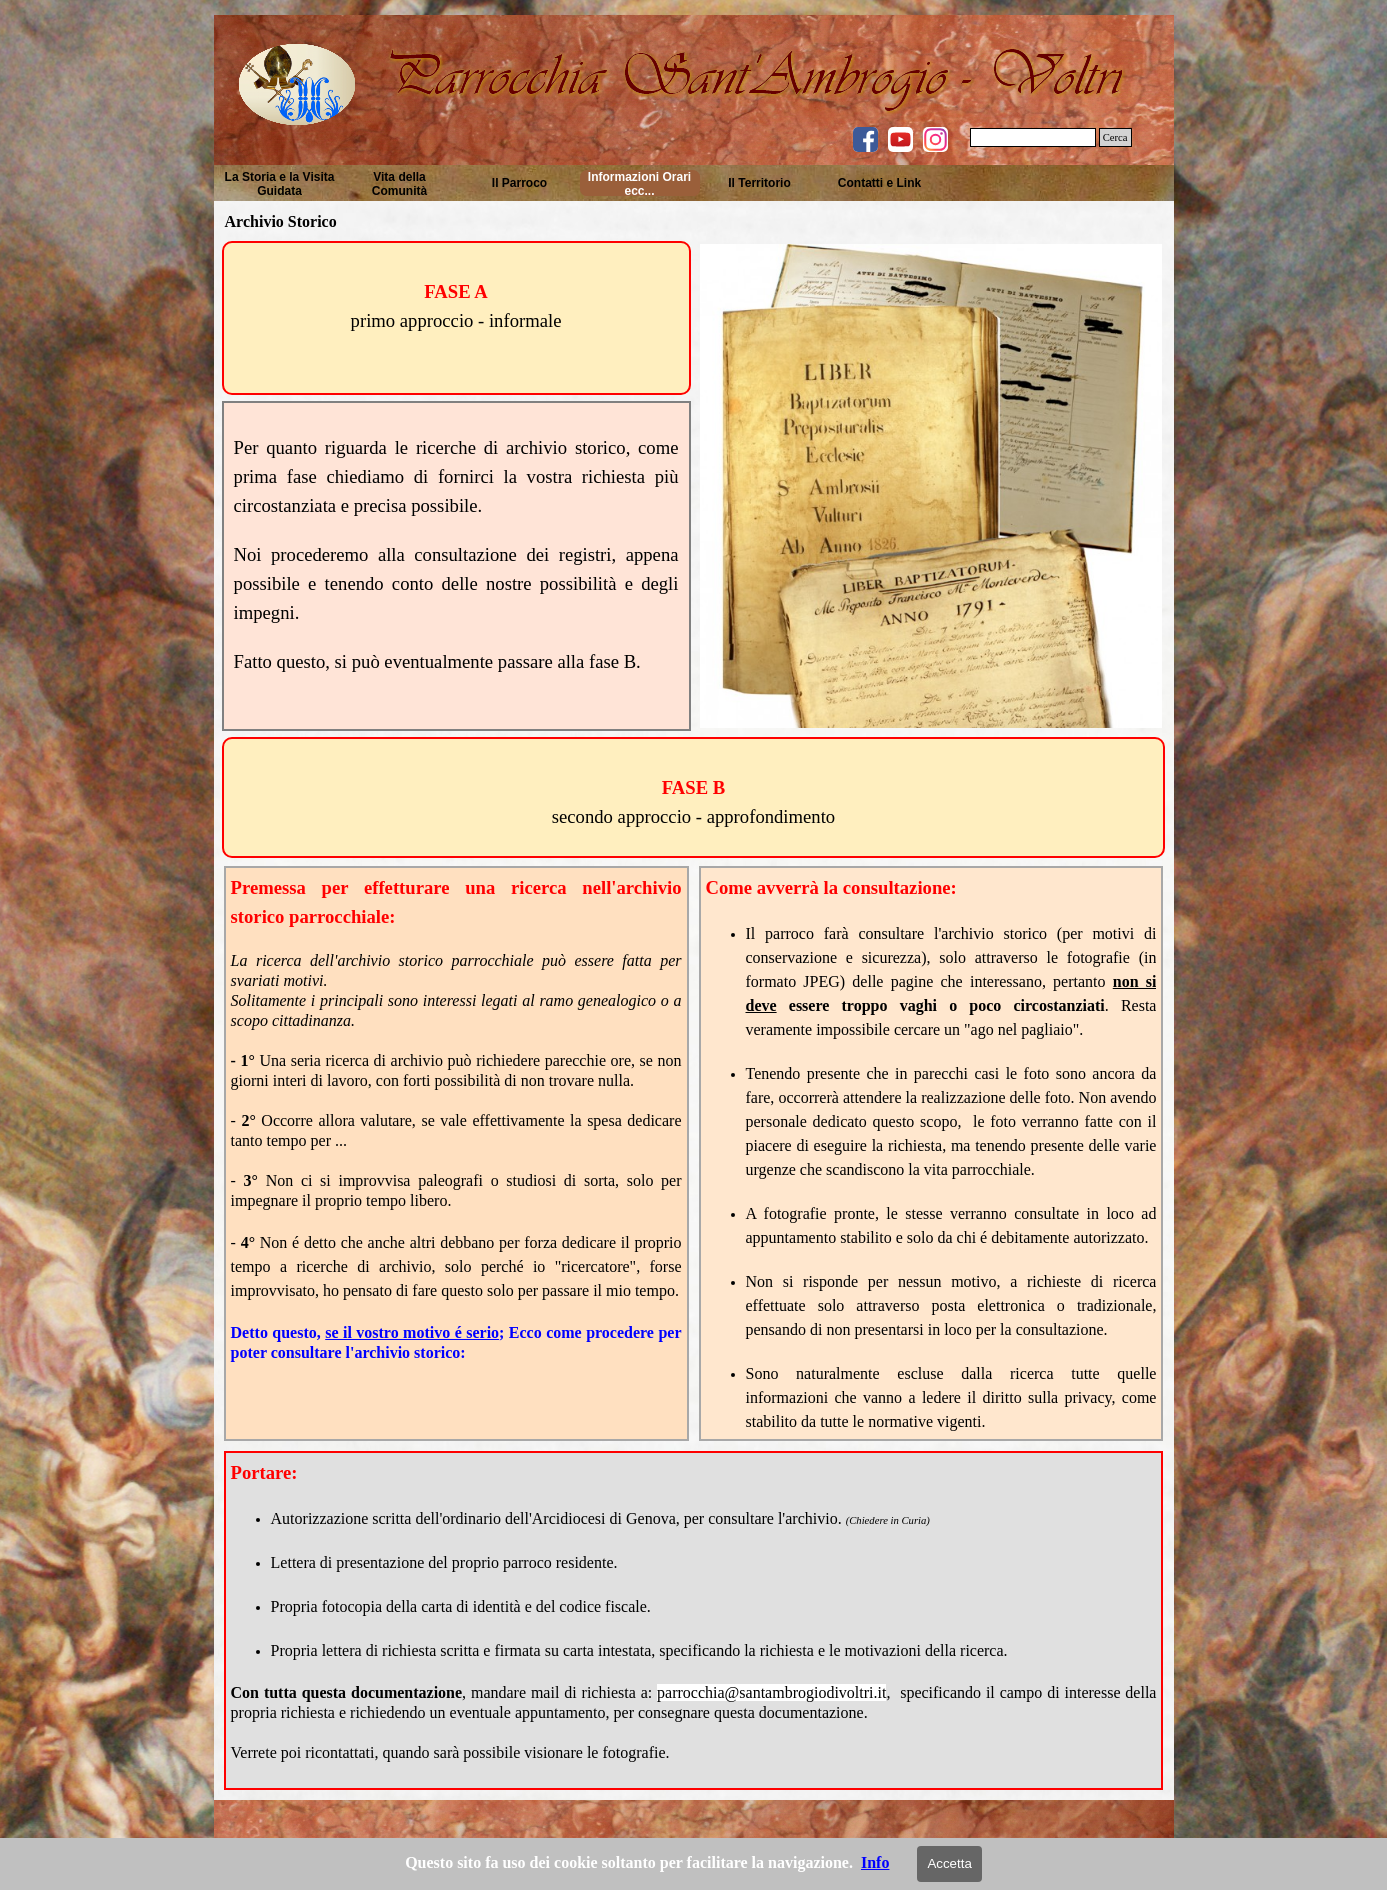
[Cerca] (1033, 137)
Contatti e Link (879, 183)
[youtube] (900, 139)
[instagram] (935, 139)
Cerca (1115, 137)
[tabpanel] (456, 306)
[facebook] (865, 139)
